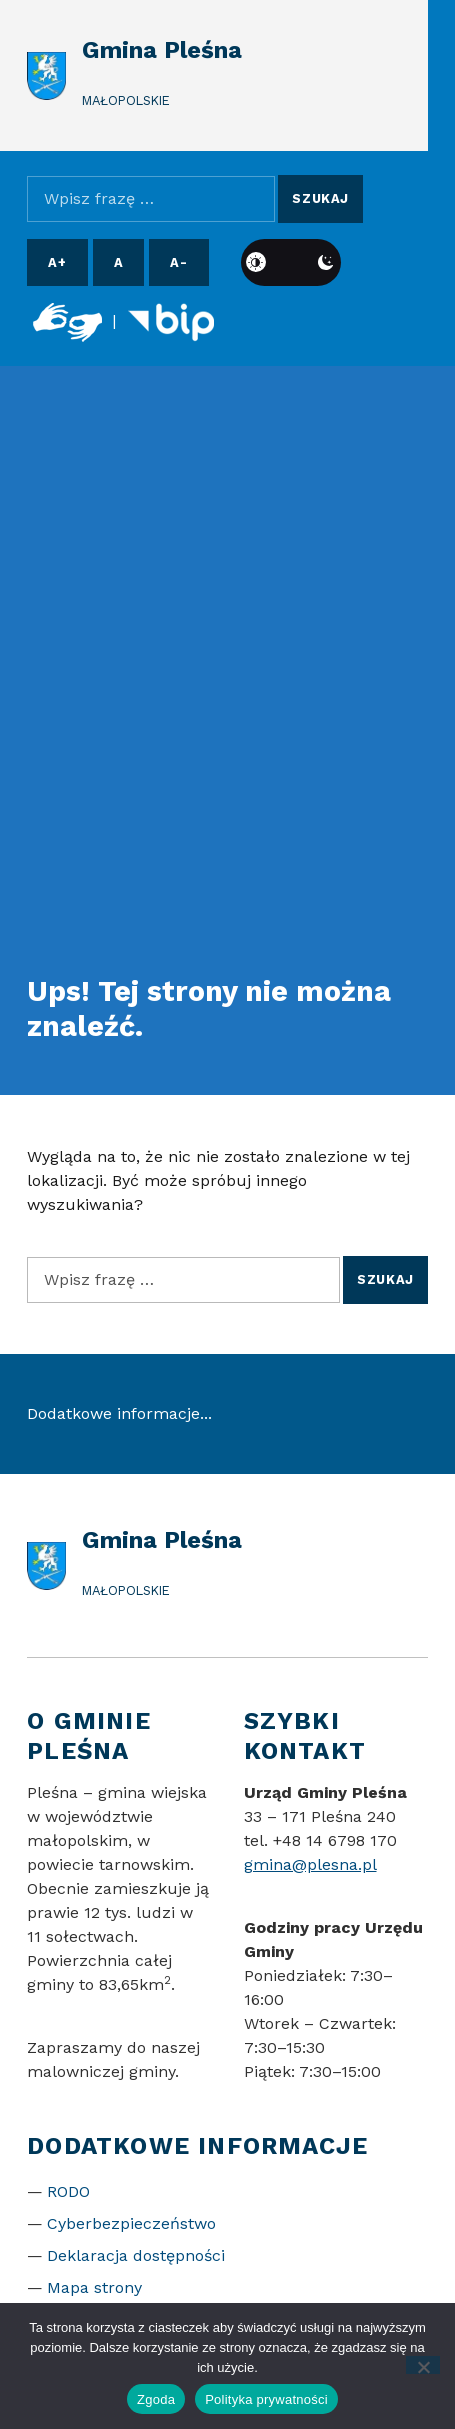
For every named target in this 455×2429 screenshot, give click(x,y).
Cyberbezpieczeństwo (131, 2223)
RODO (68, 2191)
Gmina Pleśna (162, 50)
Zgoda (156, 2399)
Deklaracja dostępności (136, 2255)
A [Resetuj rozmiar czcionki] (119, 262)
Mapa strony (94, 2287)
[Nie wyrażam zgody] (423, 2365)
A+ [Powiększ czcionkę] (57, 262)
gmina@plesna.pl (310, 1864)
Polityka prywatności (266, 2399)
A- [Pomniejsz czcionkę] (178, 262)
